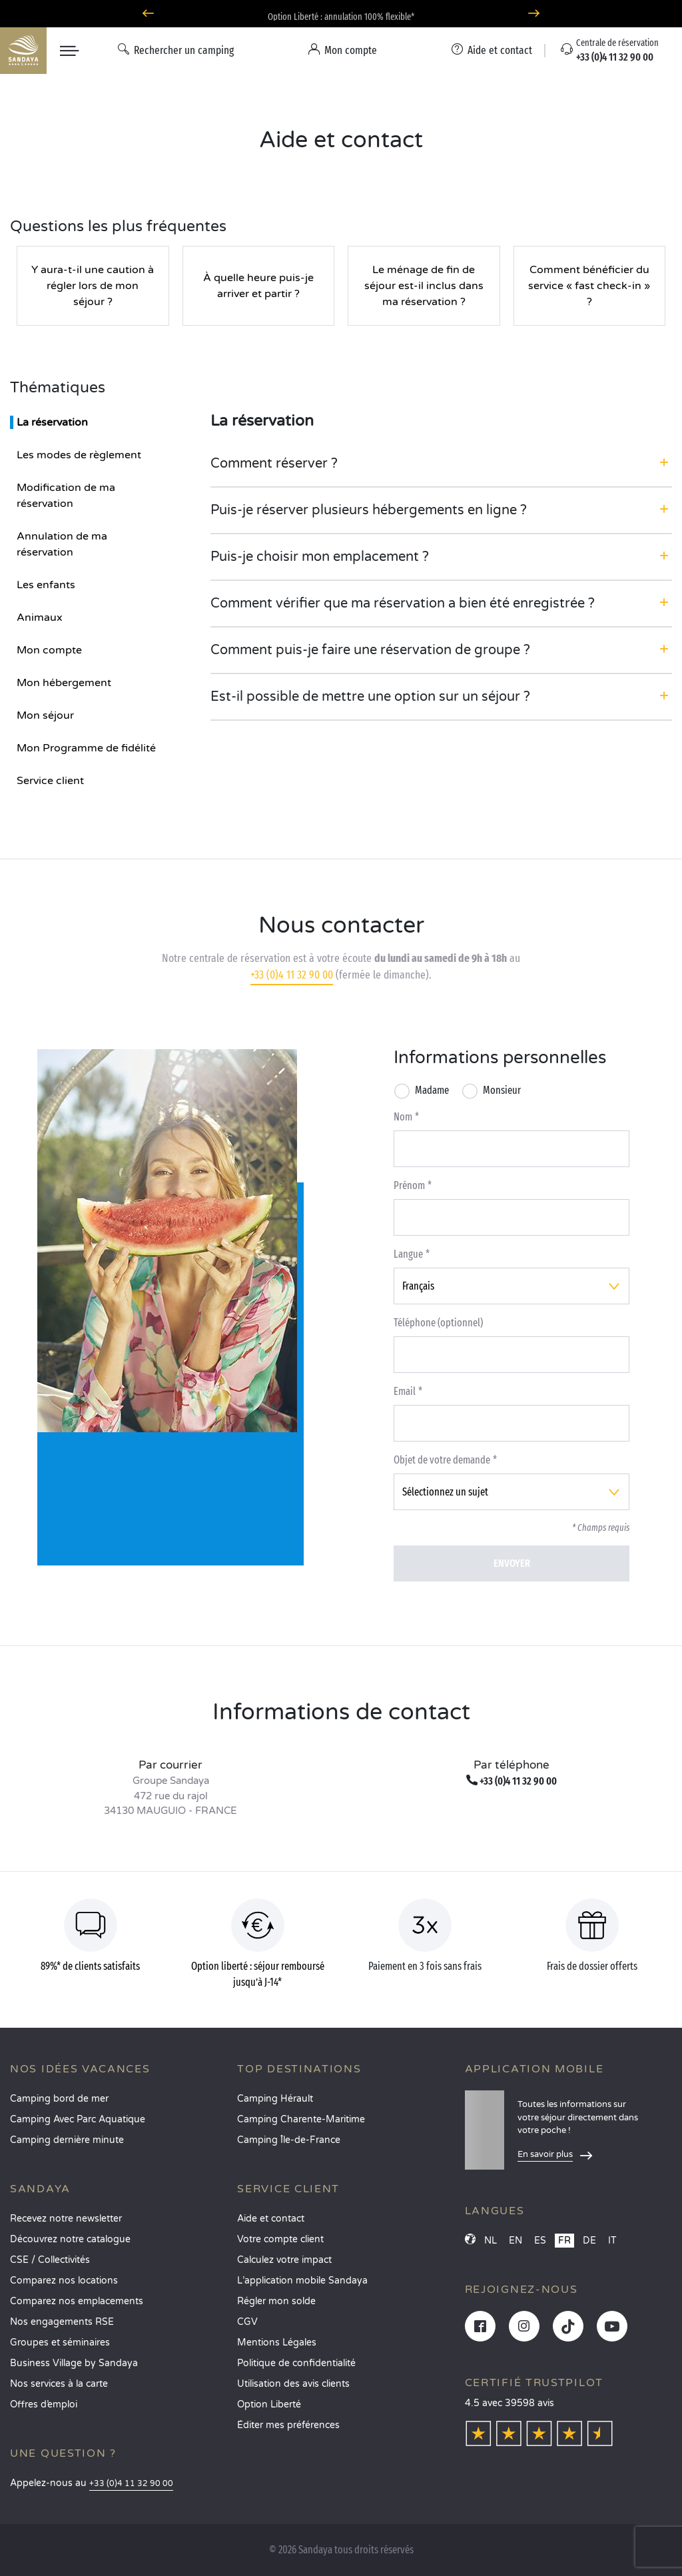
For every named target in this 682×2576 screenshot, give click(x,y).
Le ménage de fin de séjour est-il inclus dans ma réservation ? (424, 285)
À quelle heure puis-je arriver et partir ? (258, 285)
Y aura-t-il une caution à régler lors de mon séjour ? (92, 285)
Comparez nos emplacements (76, 2301)
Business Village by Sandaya (74, 2363)
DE (589, 2240)
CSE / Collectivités (50, 2260)
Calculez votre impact (284, 2260)
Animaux (40, 617)
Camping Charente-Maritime (301, 2119)
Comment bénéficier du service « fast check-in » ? (589, 285)
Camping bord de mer (59, 2098)
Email (405, 1391)
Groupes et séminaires (60, 2342)
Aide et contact (270, 2218)
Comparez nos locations (64, 2280)
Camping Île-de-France (288, 2140)
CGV (247, 2322)
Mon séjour (45, 715)
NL (490, 2240)
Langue (408, 1254)
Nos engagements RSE (62, 2322)
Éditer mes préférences (288, 2425)
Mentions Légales (276, 2342)
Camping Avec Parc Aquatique (77, 2119)
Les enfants (46, 585)
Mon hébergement (64, 682)
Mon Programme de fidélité (86, 748)
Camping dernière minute (67, 2140)
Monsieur (502, 1090)
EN (515, 2240)
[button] (441, 463)
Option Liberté (269, 2404)
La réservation (52, 422)
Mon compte (49, 650)
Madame (432, 1090)
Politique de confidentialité (296, 2363)
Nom (403, 1116)
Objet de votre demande (442, 1460)
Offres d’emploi (43, 2404)
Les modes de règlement (79, 455)
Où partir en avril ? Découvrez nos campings (341, 13)
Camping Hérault (275, 2098)
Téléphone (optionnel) (438, 1322)
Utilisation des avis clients (293, 2383)
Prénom (409, 1185)
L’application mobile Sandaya (302, 2280)
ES (540, 2240)
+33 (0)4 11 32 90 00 (291, 975)
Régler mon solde (276, 2301)
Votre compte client (280, 2239)
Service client (50, 780)
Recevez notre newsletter (66, 2218)
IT (612, 2240)
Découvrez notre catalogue (70, 2239)
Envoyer (512, 1563)
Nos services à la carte (59, 2383)
